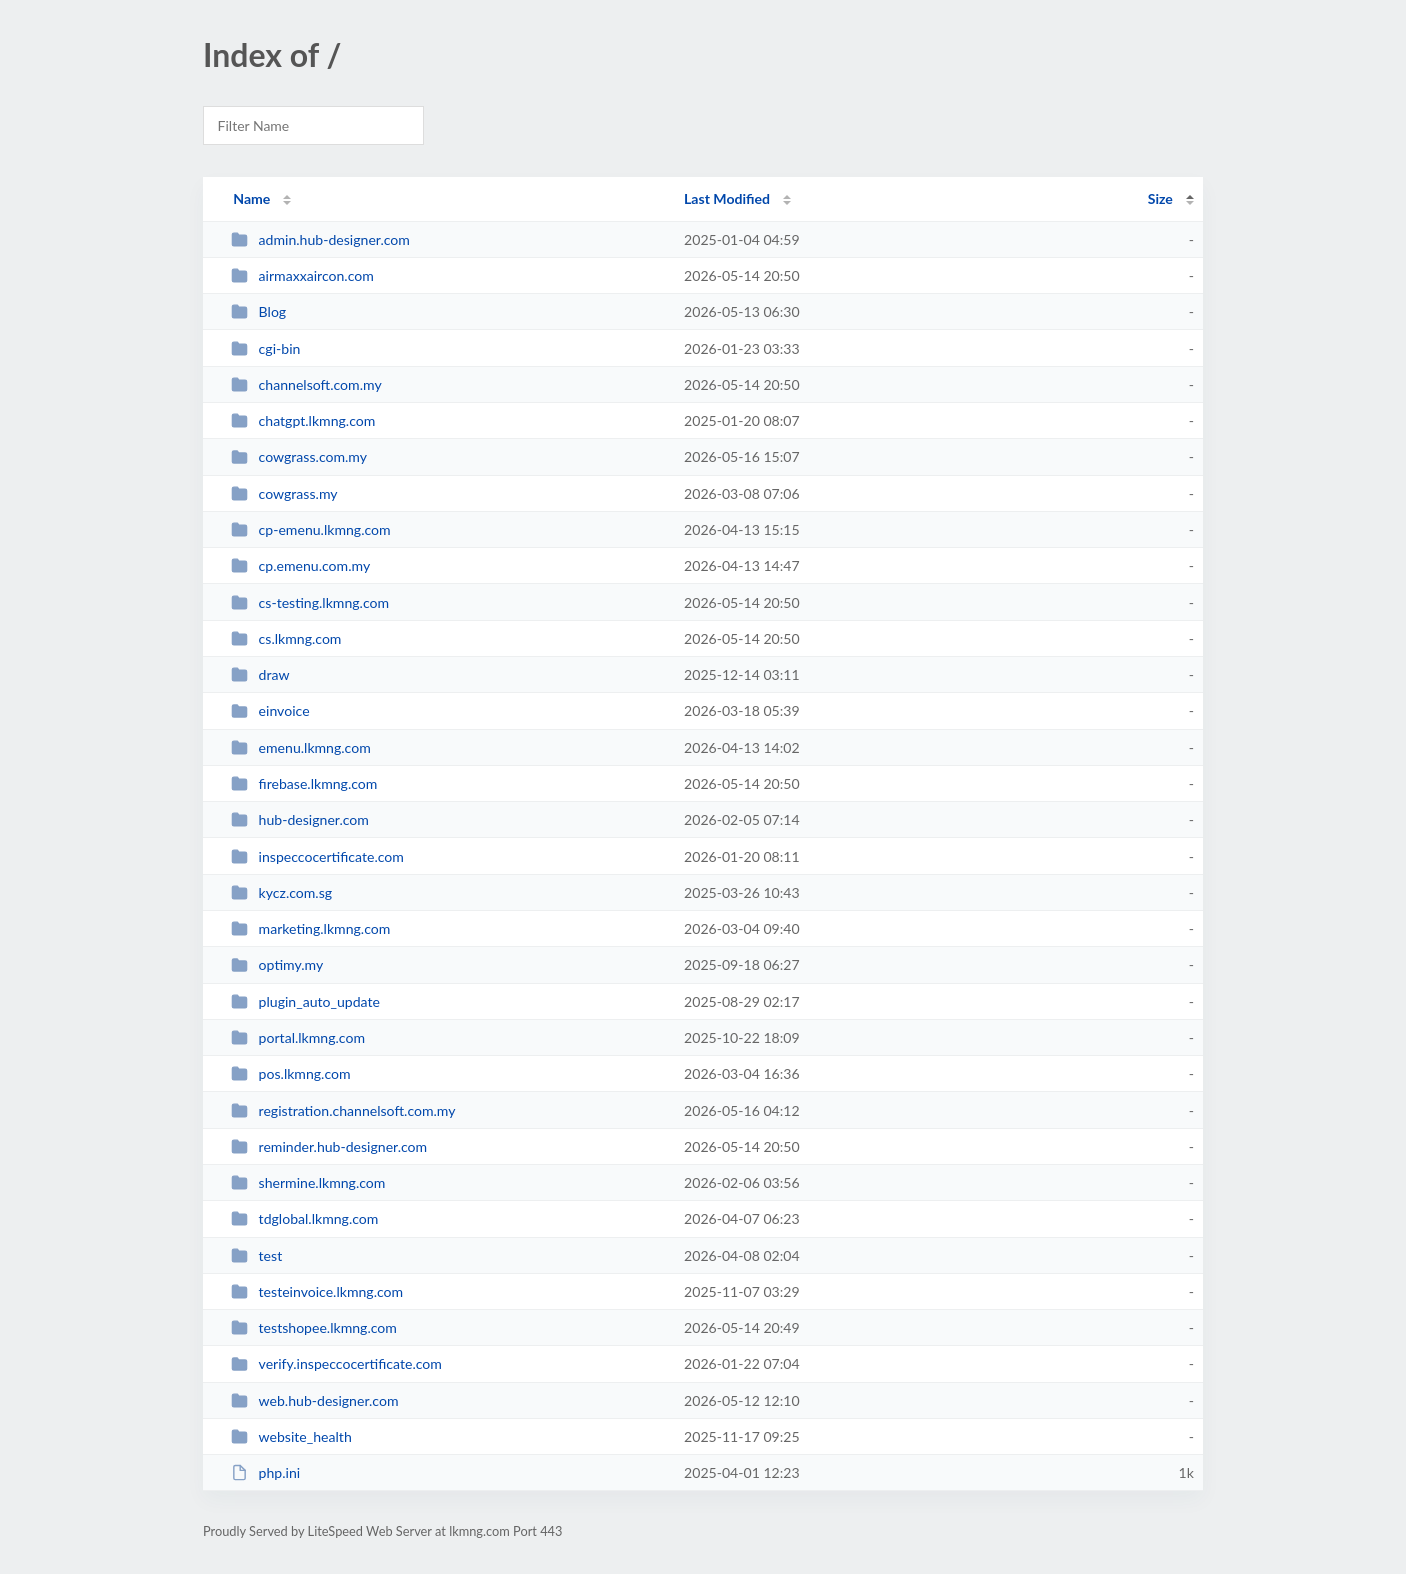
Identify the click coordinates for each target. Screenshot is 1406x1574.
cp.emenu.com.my (300, 565)
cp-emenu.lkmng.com (310, 529)
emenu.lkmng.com (301, 747)
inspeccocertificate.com (317, 856)
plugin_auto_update (305, 1001)
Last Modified (727, 198)
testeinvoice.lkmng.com (317, 1291)
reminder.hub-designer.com (329, 1146)
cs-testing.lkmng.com (310, 602)
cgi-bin (265, 348)
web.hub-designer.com (314, 1400)
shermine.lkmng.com (308, 1182)
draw (260, 674)
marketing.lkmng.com (310, 928)
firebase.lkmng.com (304, 783)
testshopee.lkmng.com (314, 1327)
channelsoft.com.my (306, 384)
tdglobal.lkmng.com (304, 1218)
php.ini (265, 1472)
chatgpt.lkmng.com (303, 420)
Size (1160, 198)
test (256, 1255)
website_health (291, 1436)
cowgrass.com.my (299, 456)
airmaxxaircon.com (302, 275)
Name (251, 198)
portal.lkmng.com (298, 1037)
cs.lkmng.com (286, 638)
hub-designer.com (300, 819)
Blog (258, 311)
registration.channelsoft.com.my (343, 1110)
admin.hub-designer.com (320, 239)
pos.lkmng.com (290, 1073)
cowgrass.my (284, 493)
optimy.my (277, 964)
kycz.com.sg (281, 892)
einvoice (270, 710)
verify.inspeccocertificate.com (336, 1363)
